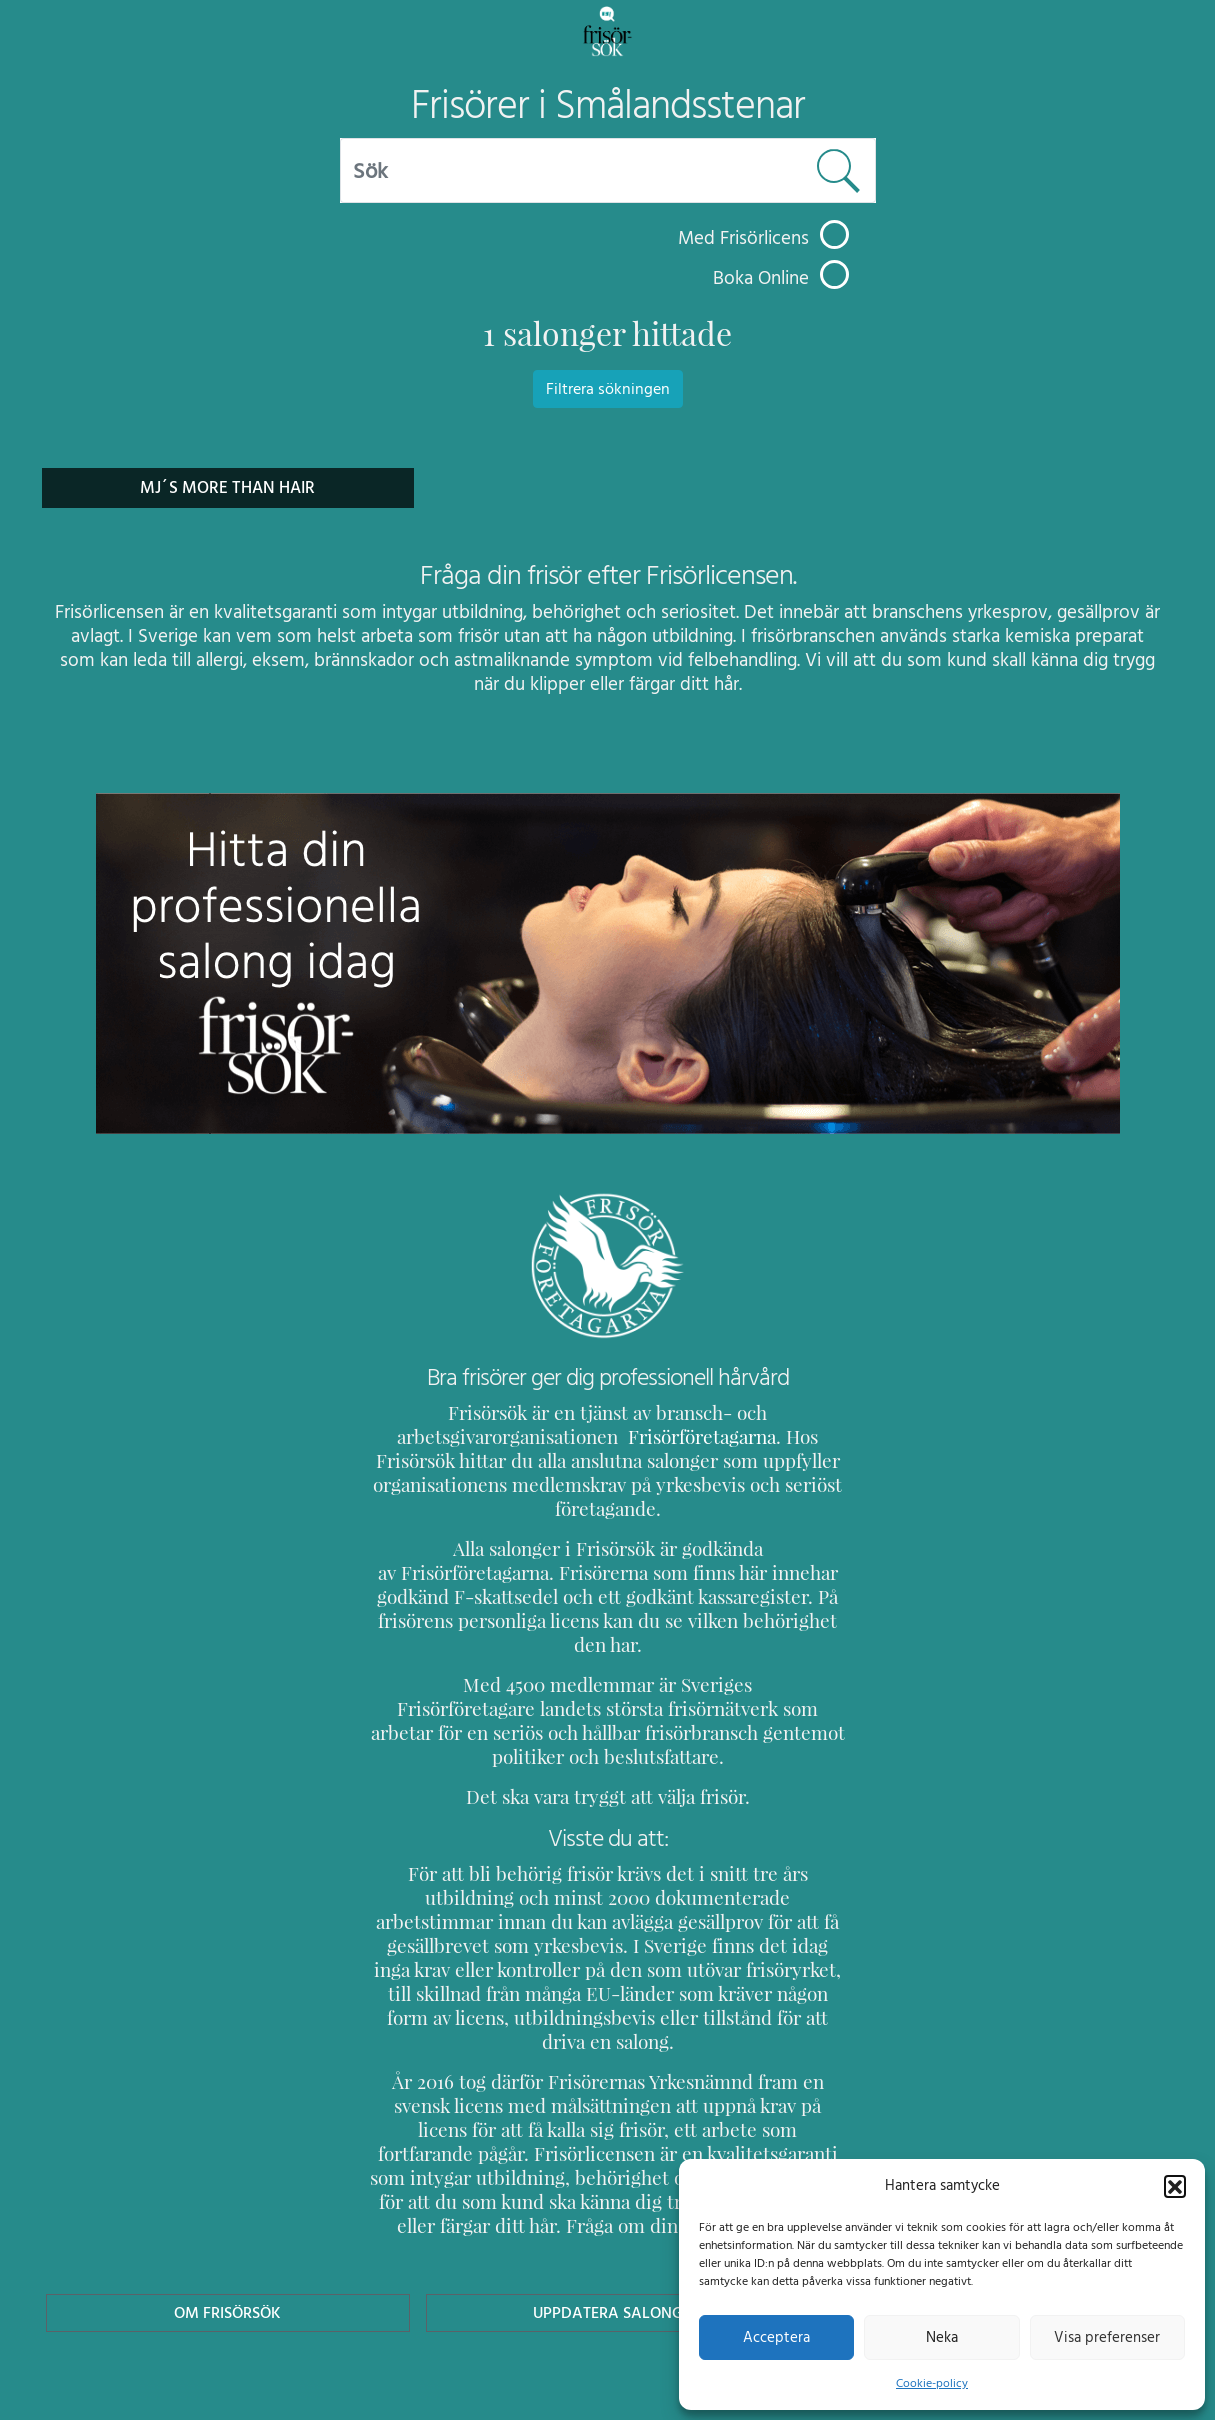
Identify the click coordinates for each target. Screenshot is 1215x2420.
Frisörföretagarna (650, 1436)
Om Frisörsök (228, 2216)
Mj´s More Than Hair (227, 487)
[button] (1175, 2185)
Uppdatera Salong (607, 2216)
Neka (941, 2337)
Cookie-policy (932, 2383)
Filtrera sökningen (608, 389)
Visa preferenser (1107, 2337)
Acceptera (776, 2337)
